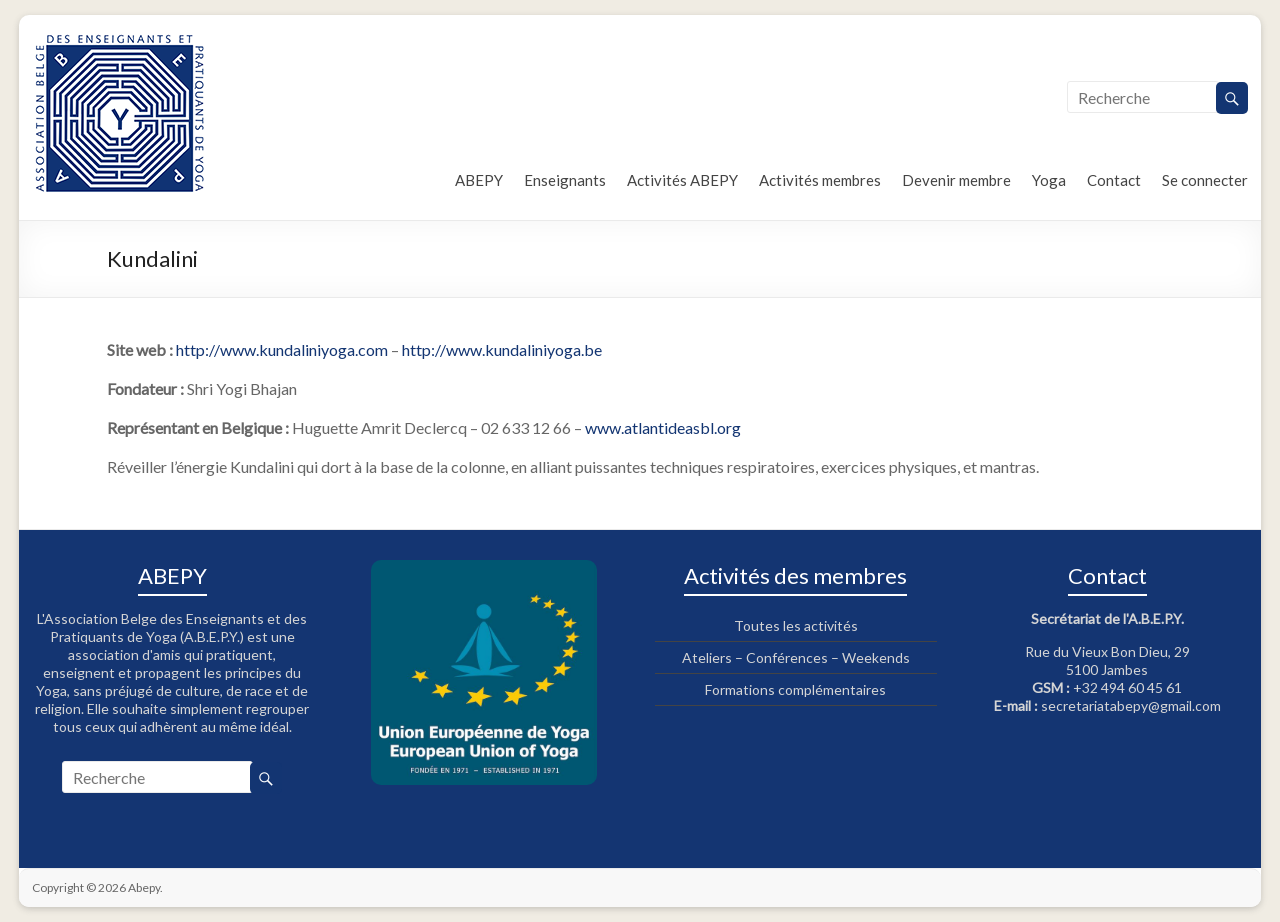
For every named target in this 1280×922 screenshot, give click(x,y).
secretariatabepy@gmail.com (1131, 705)
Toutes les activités (796, 625)
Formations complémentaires (795, 689)
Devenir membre (956, 180)
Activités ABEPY (682, 180)
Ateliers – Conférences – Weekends (796, 657)
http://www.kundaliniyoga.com (282, 349)
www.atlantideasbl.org (663, 427)
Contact (1114, 180)
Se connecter (1205, 180)
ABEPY (479, 180)
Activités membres (820, 180)
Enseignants (565, 180)
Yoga (1049, 180)
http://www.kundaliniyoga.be (502, 349)
